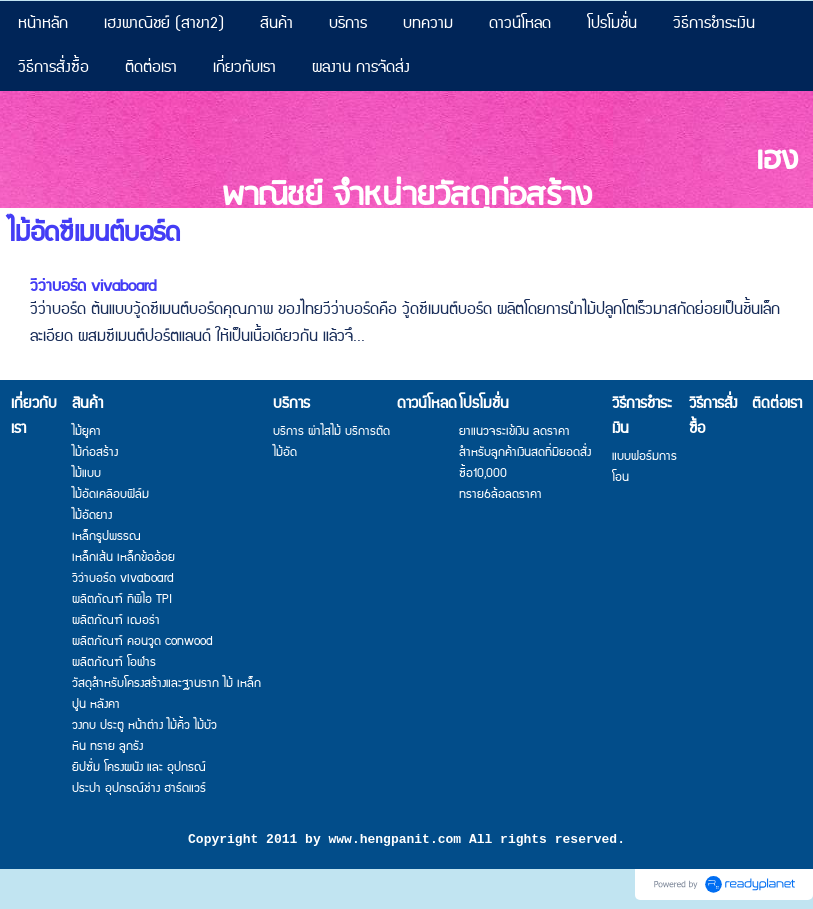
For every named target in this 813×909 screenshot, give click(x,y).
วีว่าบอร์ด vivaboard (93, 286)
